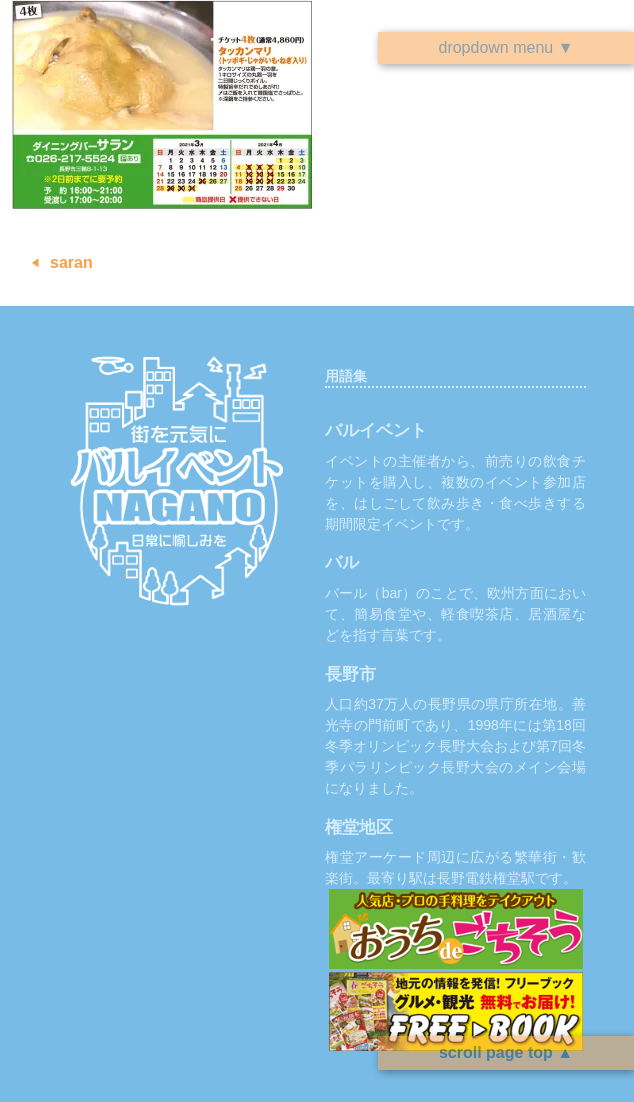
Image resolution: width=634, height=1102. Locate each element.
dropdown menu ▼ (505, 47)
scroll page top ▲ (506, 1052)
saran (71, 262)
